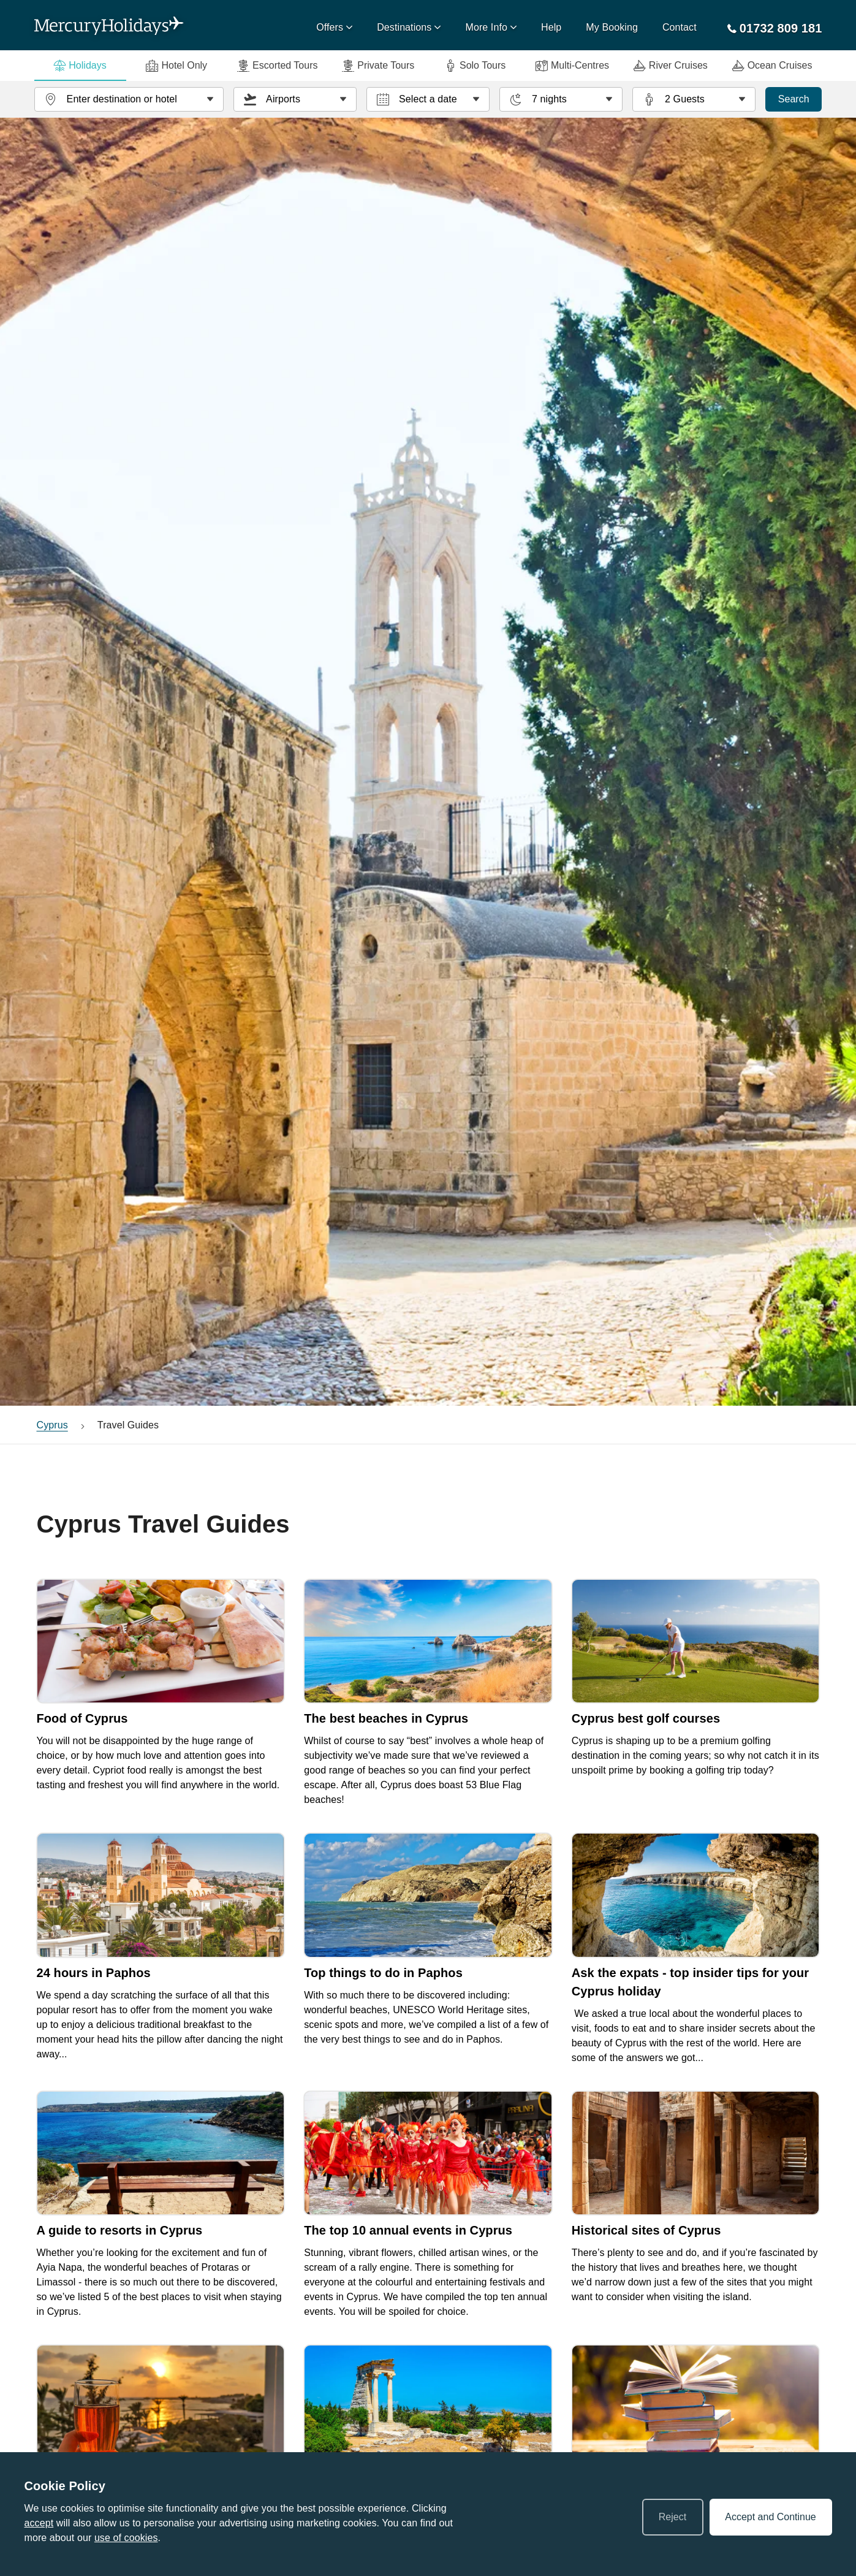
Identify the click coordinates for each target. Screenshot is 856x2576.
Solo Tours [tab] (475, 65)
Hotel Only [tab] (176, 65)
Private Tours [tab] (378, 65)
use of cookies (126, 2537)
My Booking (612, 27)
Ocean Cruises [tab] (772, 65)
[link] (161, 1696)
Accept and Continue (770, 2517)
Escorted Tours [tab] (277, 65)
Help (551, 27)
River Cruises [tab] (671, 65)
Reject (672, 2517)
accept (39, 2523)
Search (793, 99)
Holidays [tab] (79, 65)
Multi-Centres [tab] (572, 65)
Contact (679, 27)
